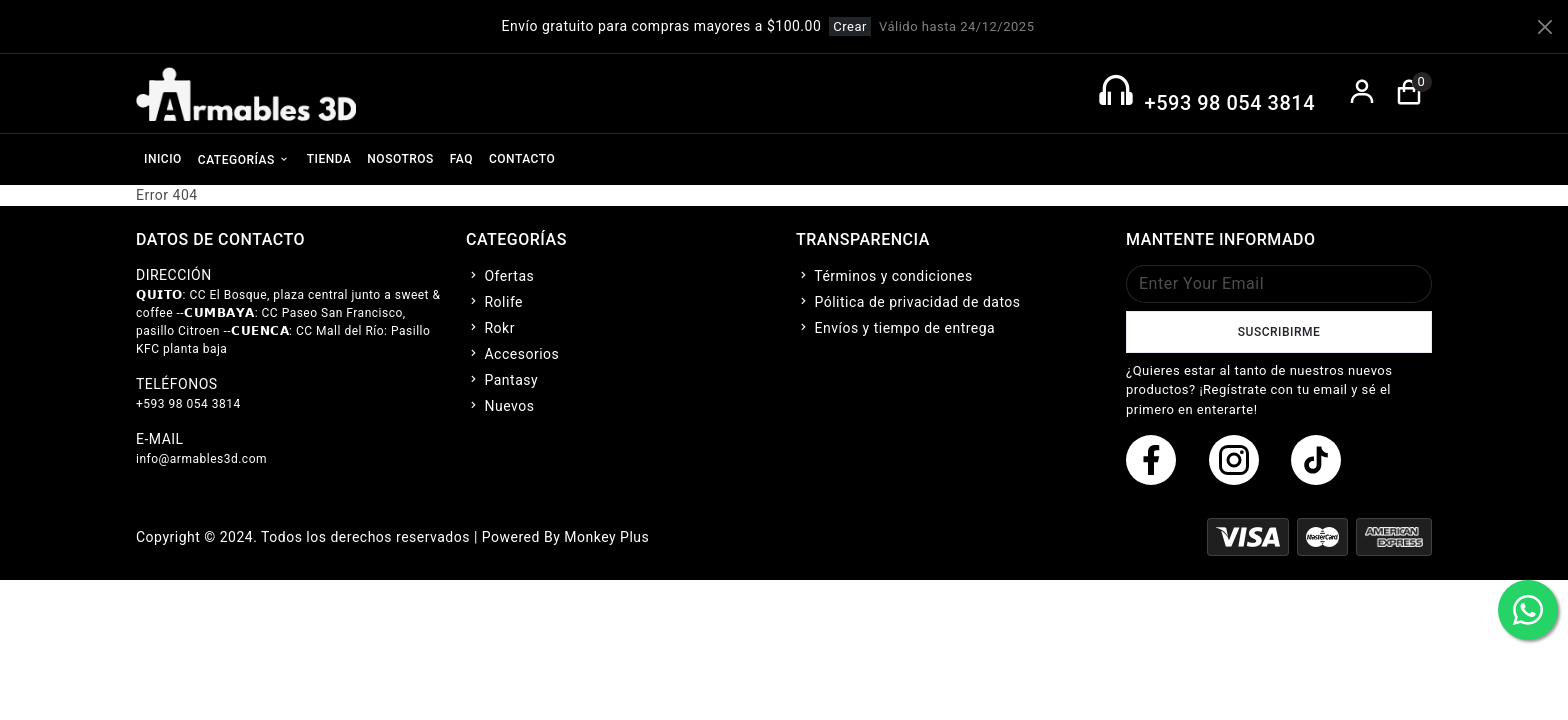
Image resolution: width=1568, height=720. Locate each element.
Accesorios (512, 354)
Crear (850, 26)
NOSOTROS (400, 159)
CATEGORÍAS (244, 159)
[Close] (1545, 27)
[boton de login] (1362, 93)
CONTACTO (522, 159)
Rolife (494, 302)
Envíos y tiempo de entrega (895, 328)
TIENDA (329, 159)
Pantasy (502, 380)
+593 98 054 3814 (1230, 103)
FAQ (461, 159)
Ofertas (500, 276)
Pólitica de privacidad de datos (908, 302)
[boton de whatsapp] (1528, 610)
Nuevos (500, 406)
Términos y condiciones (884, 276)
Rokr (490, 328)
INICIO (163, 159)
